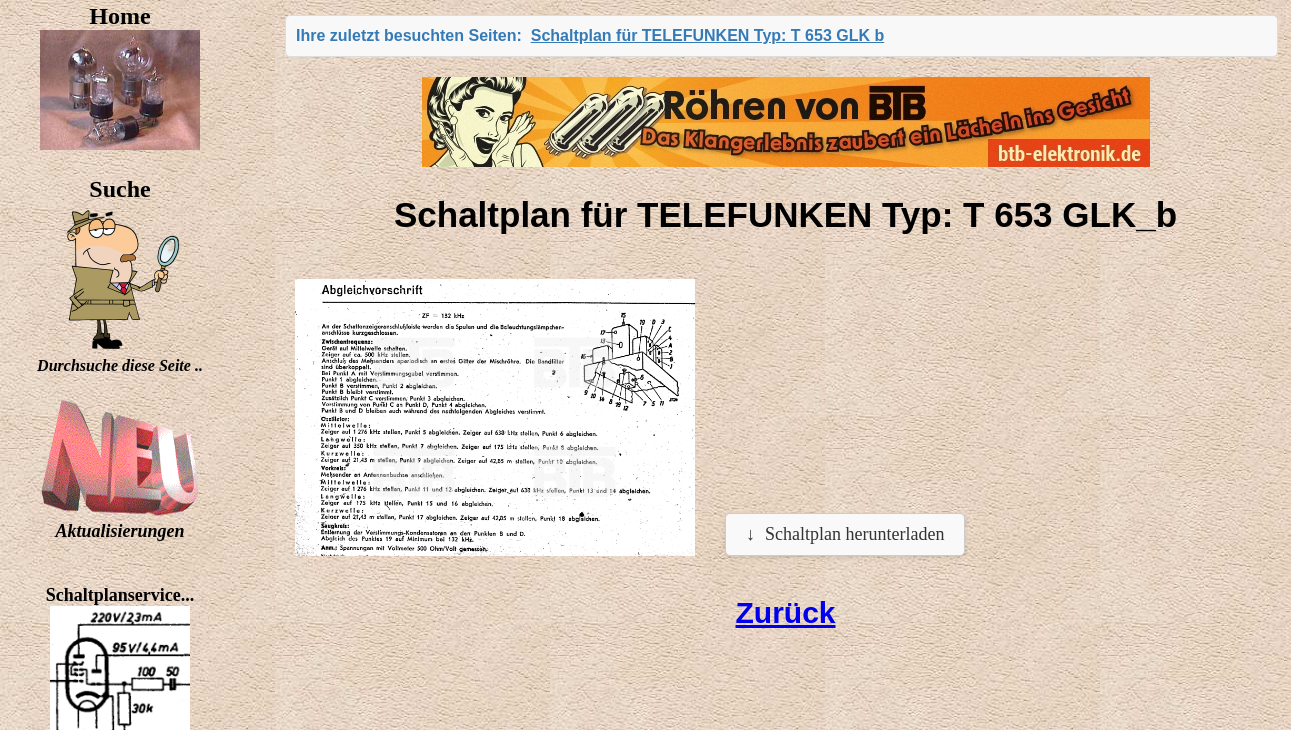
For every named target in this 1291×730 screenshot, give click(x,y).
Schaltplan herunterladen (854, 534)
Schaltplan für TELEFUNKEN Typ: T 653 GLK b (708, 35)
